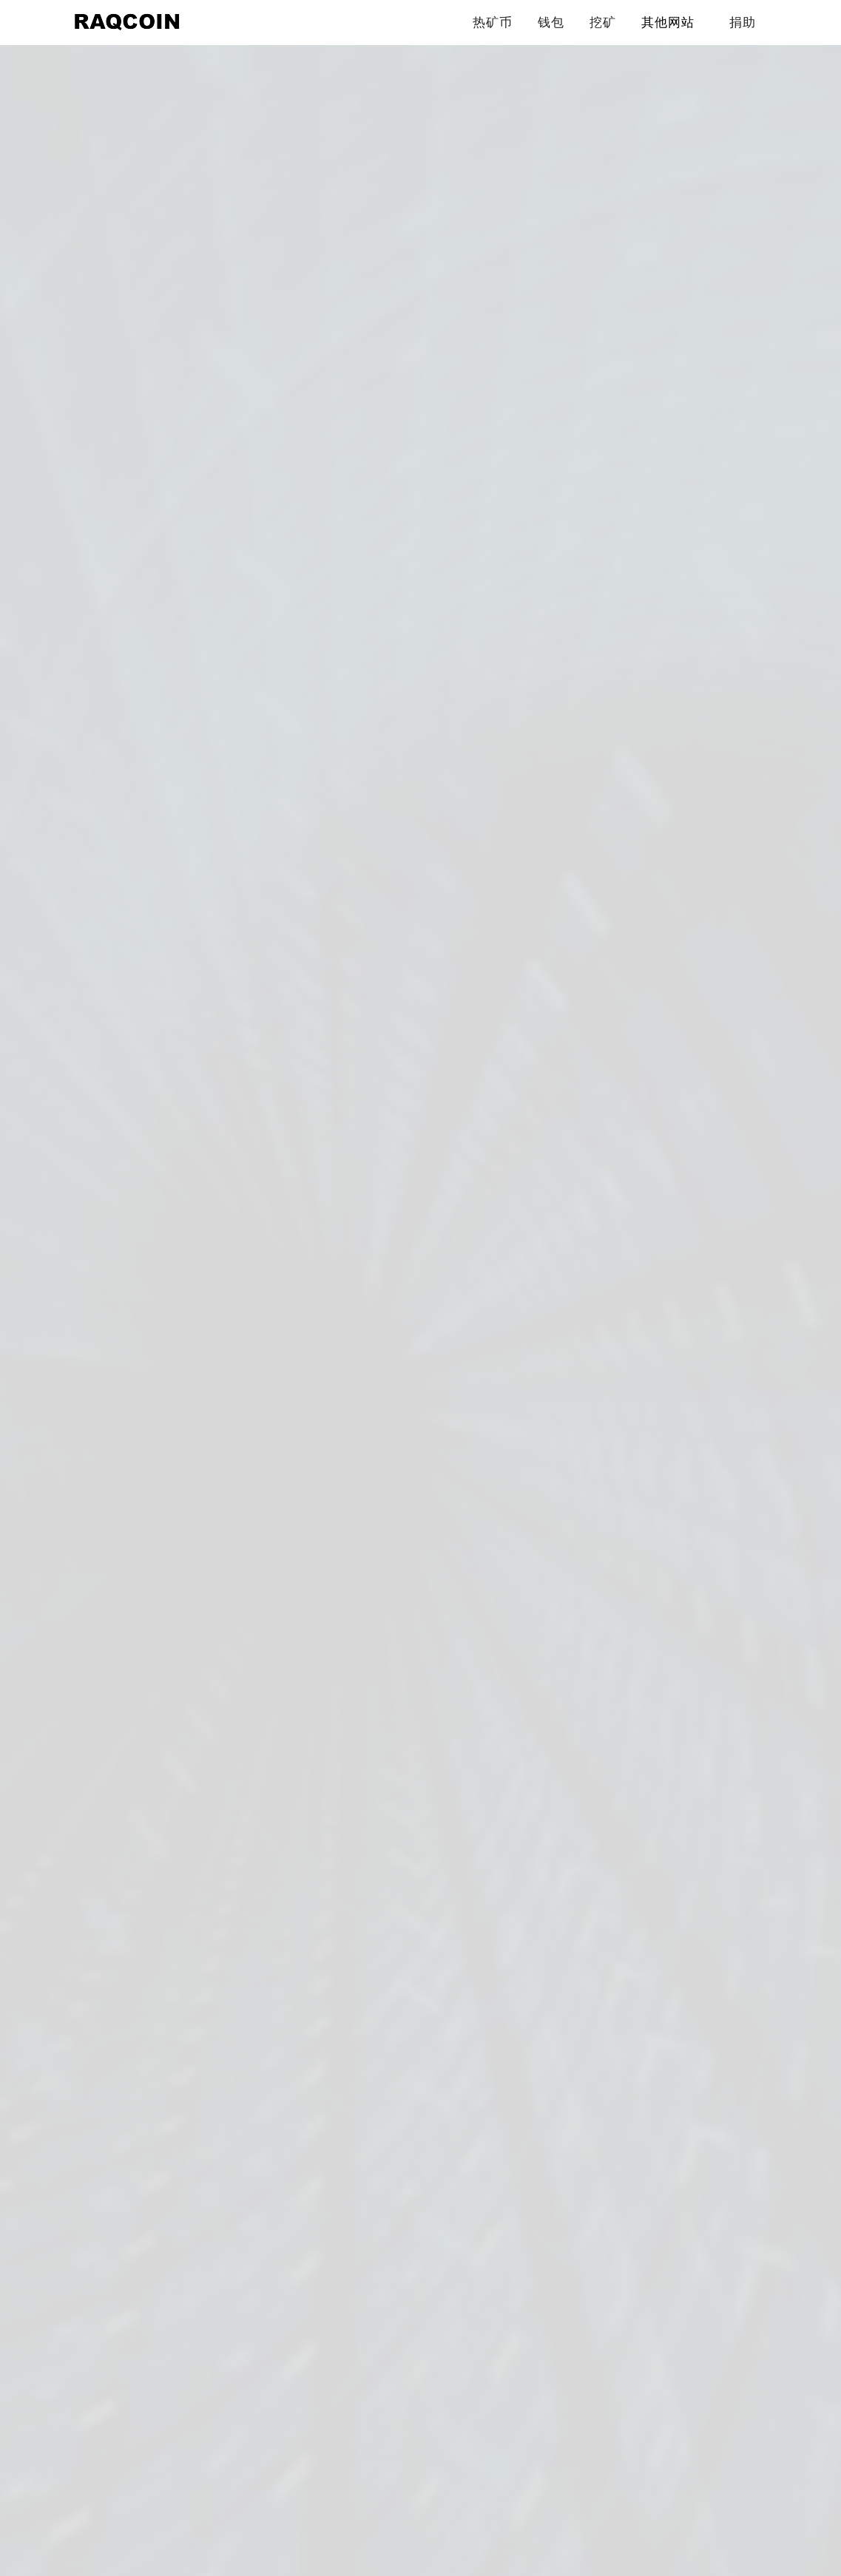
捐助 (742, 22)
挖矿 (603, 22)
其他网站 (668, 22)
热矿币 (493, 22)
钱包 (551, 22)
